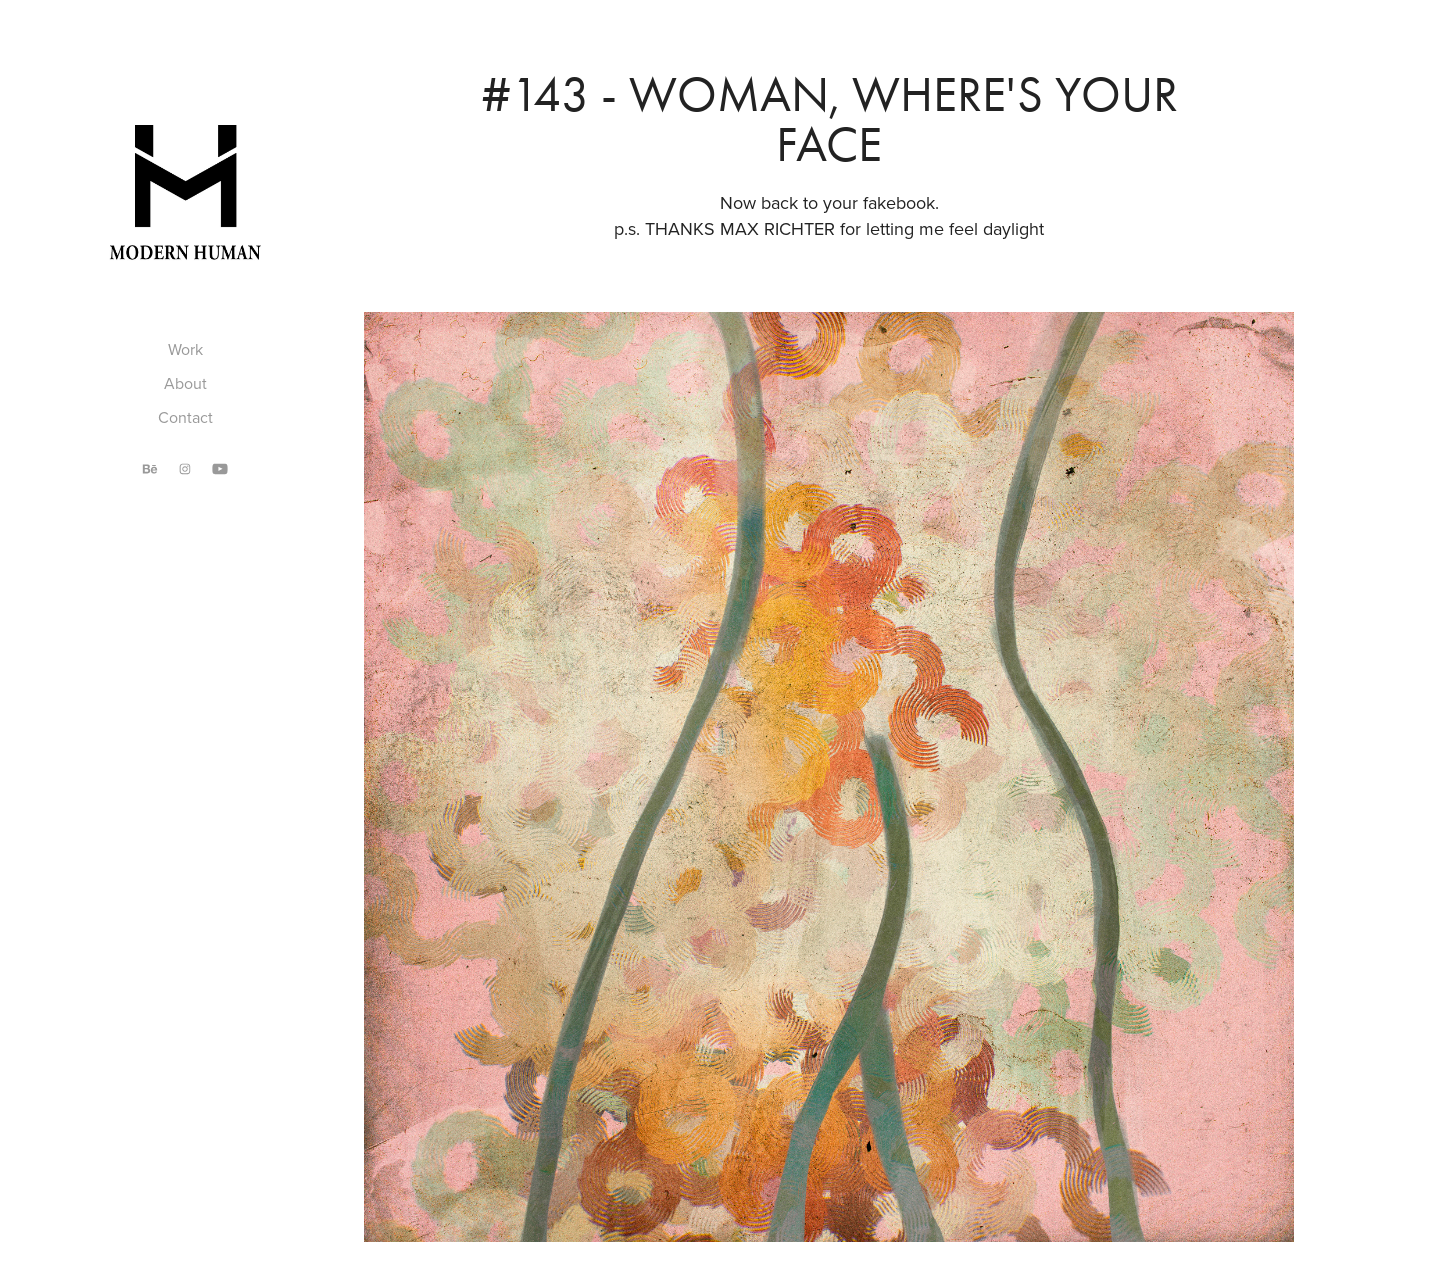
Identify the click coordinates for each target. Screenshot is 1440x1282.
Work (185, 349)
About (185, 383)
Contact (185, 417)
